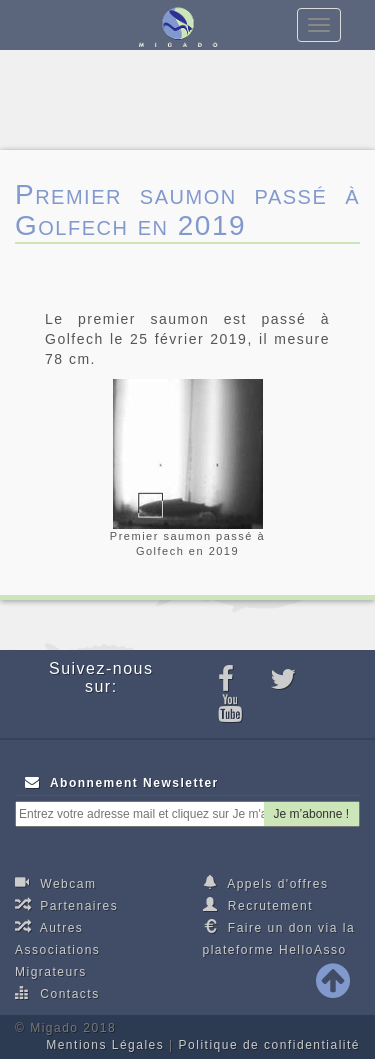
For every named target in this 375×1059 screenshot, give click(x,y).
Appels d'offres (266, 883)
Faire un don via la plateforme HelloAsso (279, 938)
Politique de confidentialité (269, 1045)
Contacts (57, 993)
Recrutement (258, 905)
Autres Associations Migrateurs (57, 949)
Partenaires (66, 905)
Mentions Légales (105, 1045)
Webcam (55, 883)
